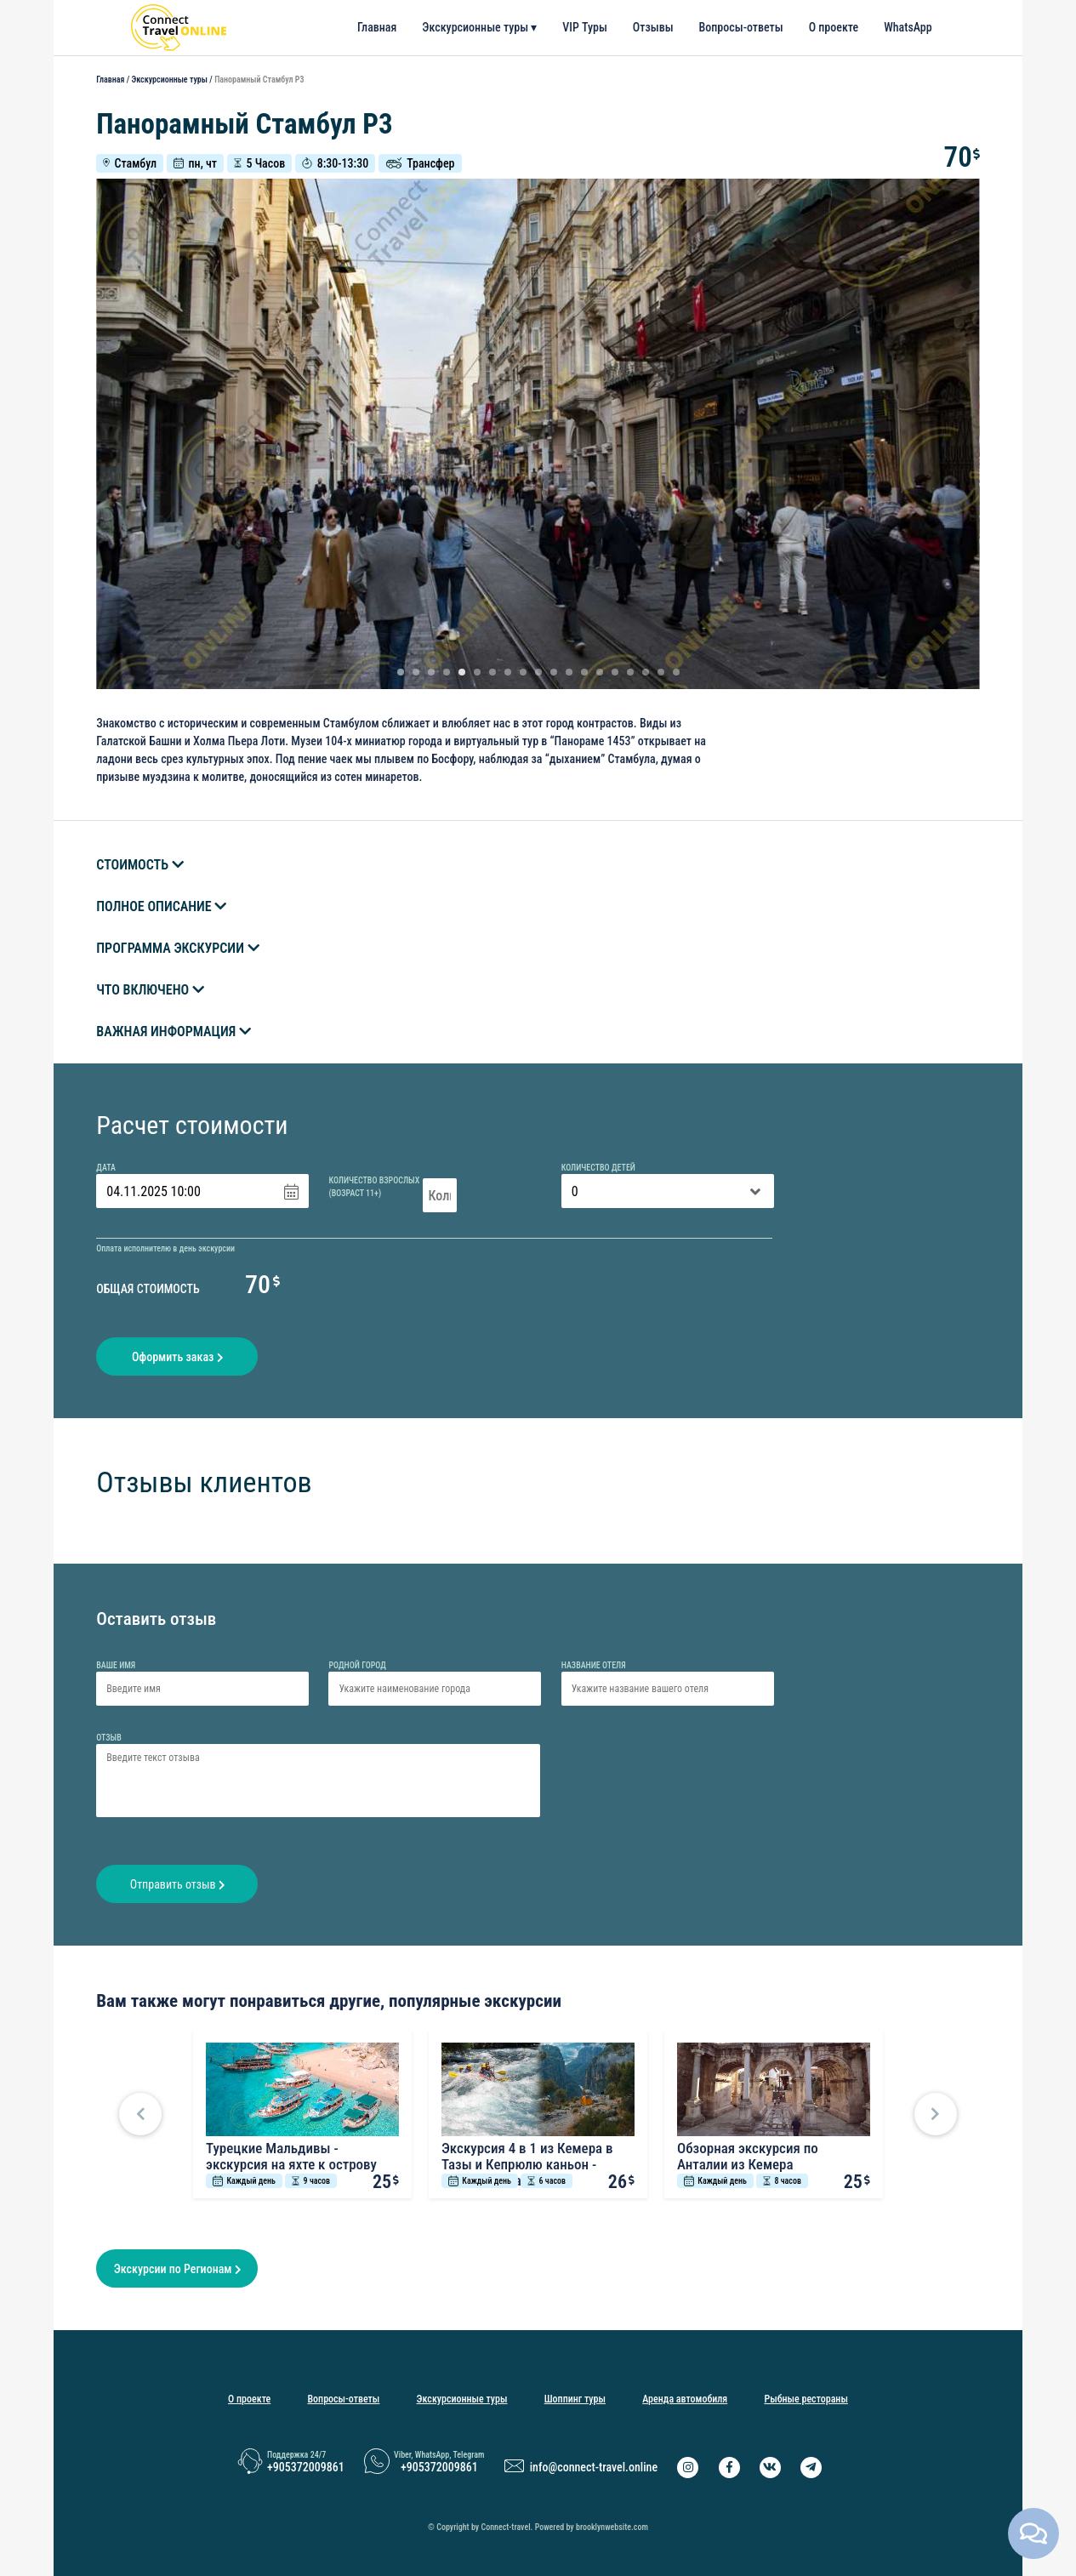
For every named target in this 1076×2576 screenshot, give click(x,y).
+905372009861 (305, 2467)
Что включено (150, 990)
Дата (106, 1167)
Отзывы (653, 27)
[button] (140, 2114)
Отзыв (109, 1737)
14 (599, 672)
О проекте (834, 27)
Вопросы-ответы (741, 27)
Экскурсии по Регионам (177, 2269)
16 (630, 672)
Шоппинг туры (575, 2399)
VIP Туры (584, 27)
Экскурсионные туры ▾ (479, 27)
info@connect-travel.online (594, 2467)
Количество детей (598, 1167)
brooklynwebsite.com (612, 2527)
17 (645, 672)
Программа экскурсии (177, 948)
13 (584, 672)
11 (553, 672)
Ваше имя (115, 1665)
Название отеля (593, 1665)
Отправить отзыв (177, 1884)
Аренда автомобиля (684, 2399)
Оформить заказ (177, 1357)
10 (538, 672)
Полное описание (161, 906)
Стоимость (140, 865)
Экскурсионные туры (169, 79)
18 (661, 672)
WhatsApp (908, 27)
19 (676, 672)
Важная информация (173, 1031)
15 (615, 672)
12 (569, 672)
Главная (376, 27)
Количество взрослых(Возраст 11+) (373, 1187)
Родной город (356, 1665)
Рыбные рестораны (805, 2399)
